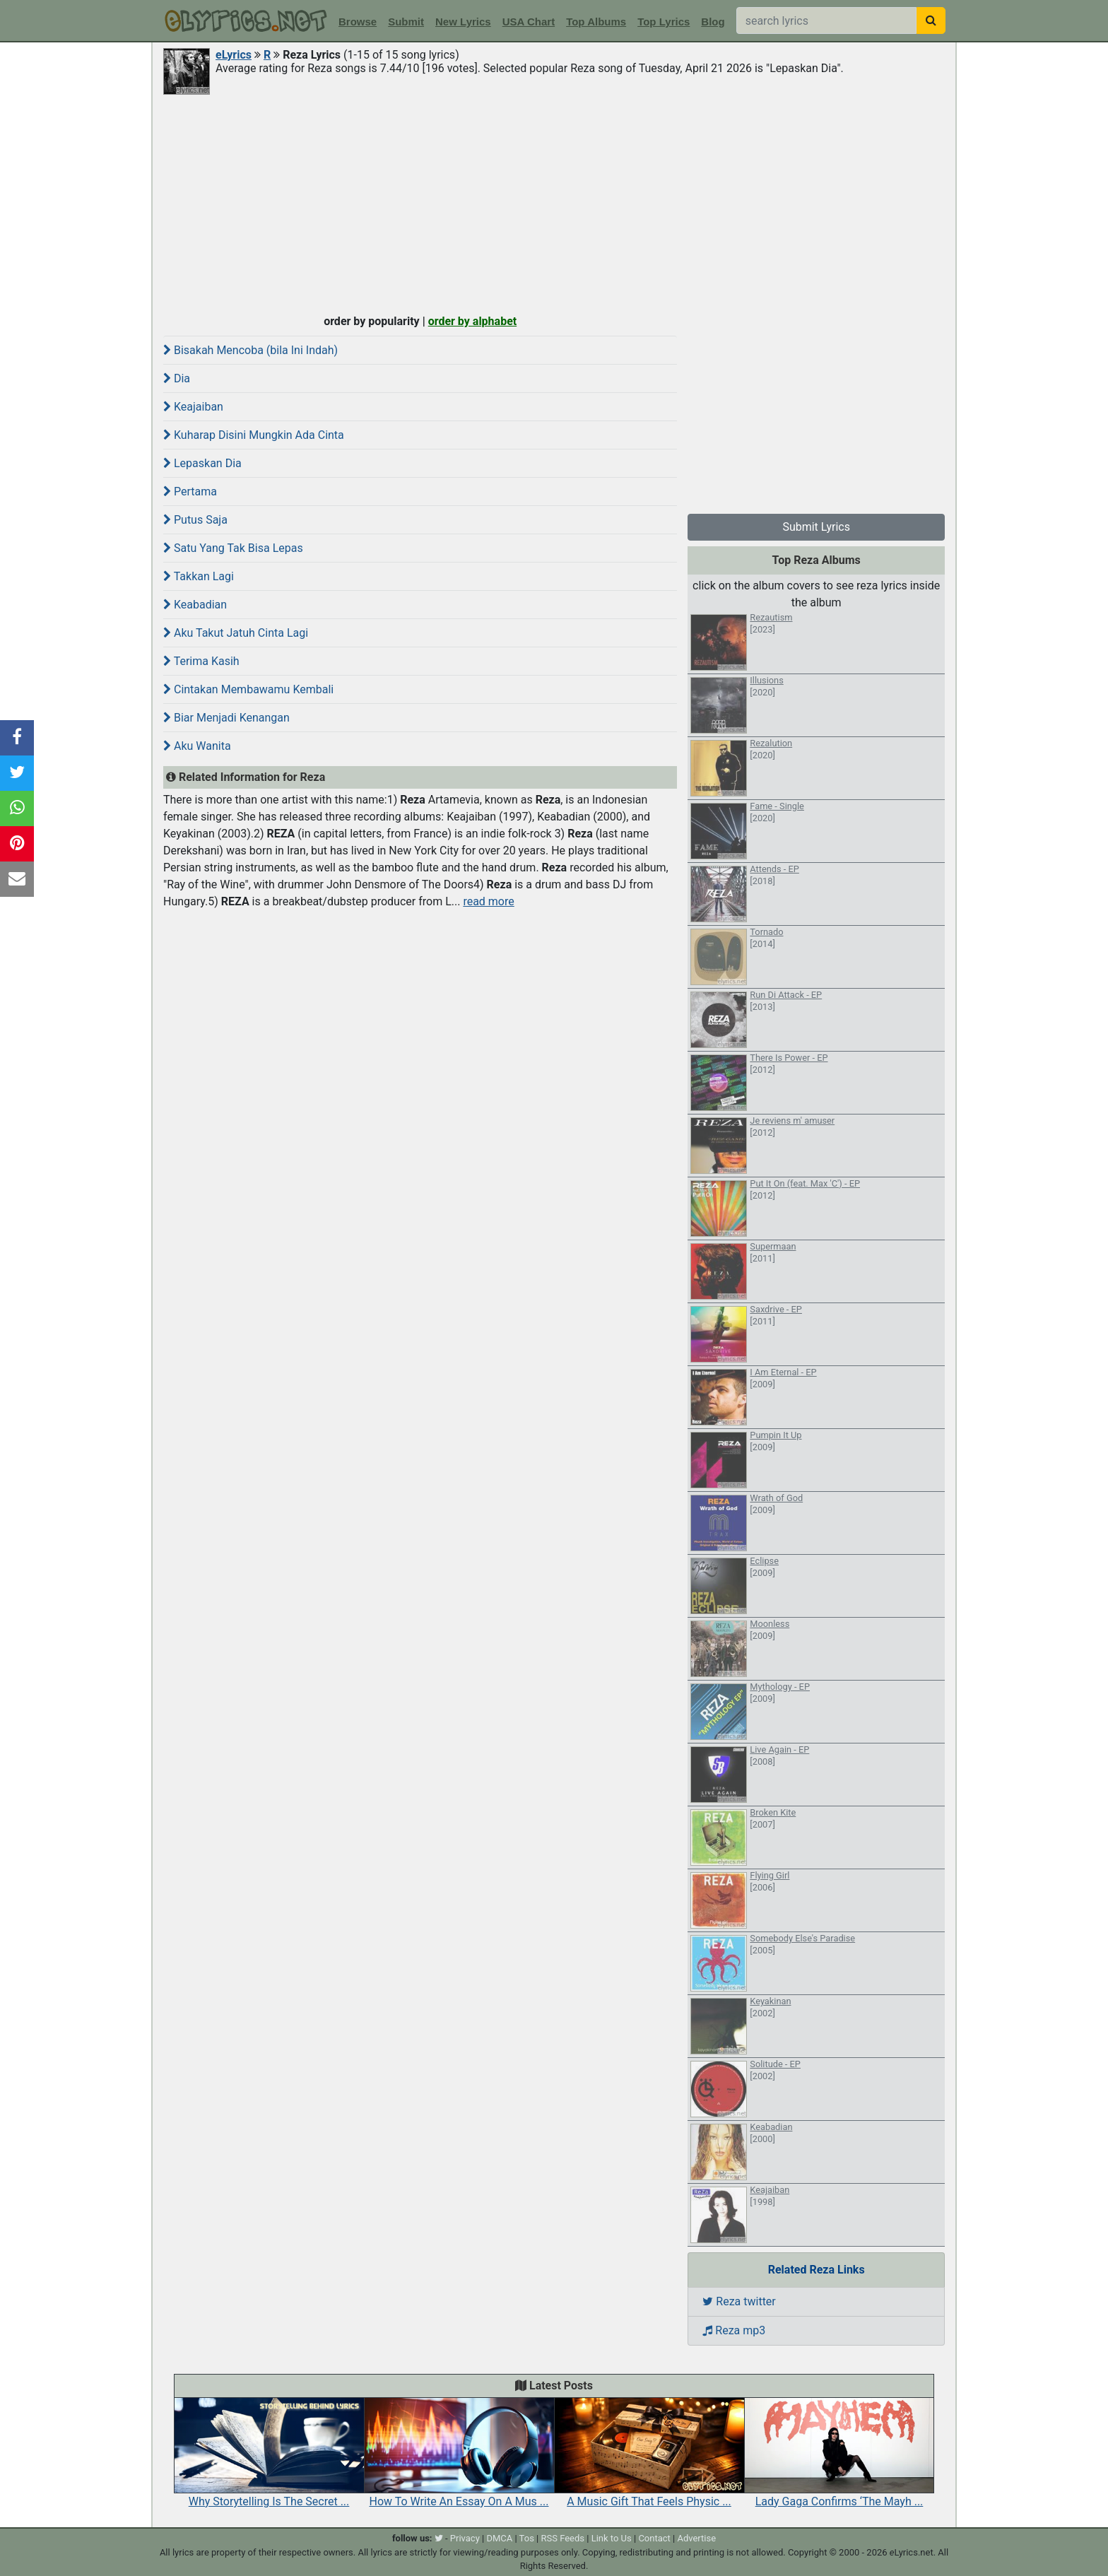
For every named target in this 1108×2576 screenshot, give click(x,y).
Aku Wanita (197, 746)
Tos (526, 2538)
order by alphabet (472, 321)
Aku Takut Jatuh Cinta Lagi (235, 633)
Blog (712, 22)
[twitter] (439, 2538)
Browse (357, 22)
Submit (406, 22)
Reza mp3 (733, 2330)
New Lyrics (463, 22)
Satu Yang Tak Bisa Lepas (233, 548)
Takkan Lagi (198, 576)
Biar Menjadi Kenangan (226, 717)
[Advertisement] (554, 203)
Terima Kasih (201, 661)
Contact (654, 2538)
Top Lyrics (663, 22)
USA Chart (528, 22)
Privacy (465, 2538)
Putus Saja (195, 520)
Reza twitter (738, 2301)
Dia (176, 378)
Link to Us (611, 2538)
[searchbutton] (931, 20)
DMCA (499, 2538)
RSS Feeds (563, 2538)
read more (488, 901)
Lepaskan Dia (202, 463)
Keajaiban (193, 406)
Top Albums (596, 22)
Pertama (190, 491)
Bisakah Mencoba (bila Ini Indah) (250, 350)
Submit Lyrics (816, 527)
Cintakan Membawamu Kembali (248, 689)
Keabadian (195, 604)
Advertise (696, 2538)
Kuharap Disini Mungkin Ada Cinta (253, 435)
